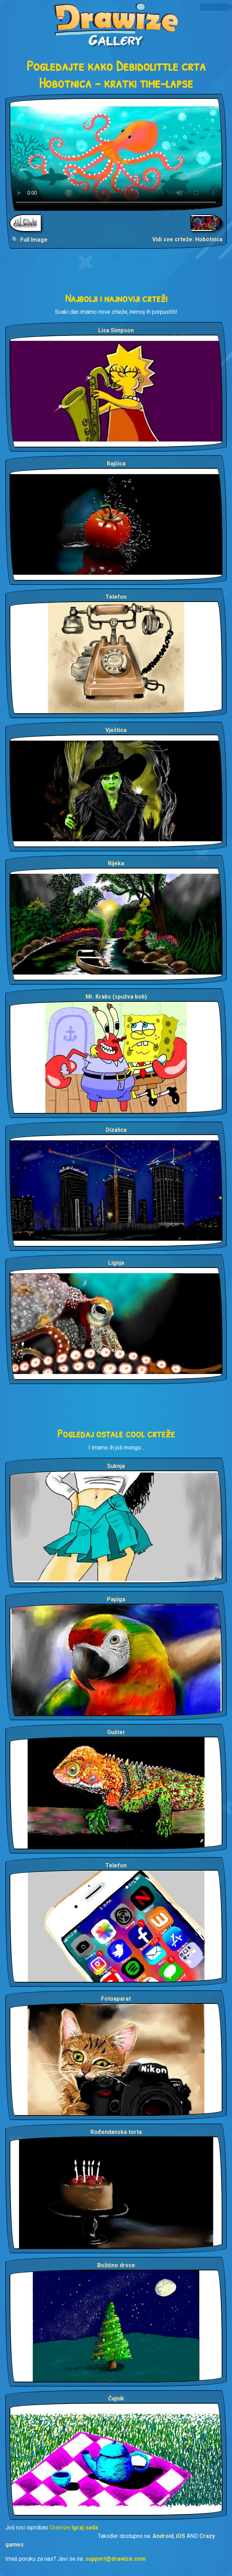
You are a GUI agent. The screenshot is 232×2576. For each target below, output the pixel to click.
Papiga (116, 1599)
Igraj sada (85, 2527)
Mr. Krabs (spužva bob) (116, 996)
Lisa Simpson (116, 330)
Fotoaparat (116, 1998)
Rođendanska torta (116, 2132)
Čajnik (116, 2398)
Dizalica (116, 1129)
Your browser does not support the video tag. (116, 154)
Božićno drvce (116, 2265)
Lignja (116, 1262)
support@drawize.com (115, 2558)
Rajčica (116, 463)
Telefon (116, 596)
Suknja (116, 1466)
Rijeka (116, 863)
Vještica (116, 730)
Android (163, 2536)
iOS (180, 2536)
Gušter (116, 1732)
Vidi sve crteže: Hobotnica (187, 239)
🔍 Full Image (30, 239)
